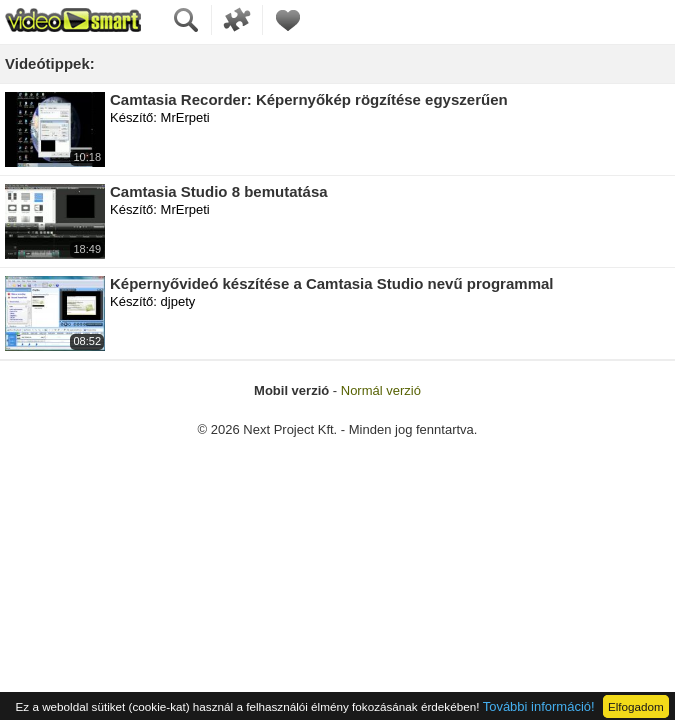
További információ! (539, 706)
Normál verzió (381, 390)
